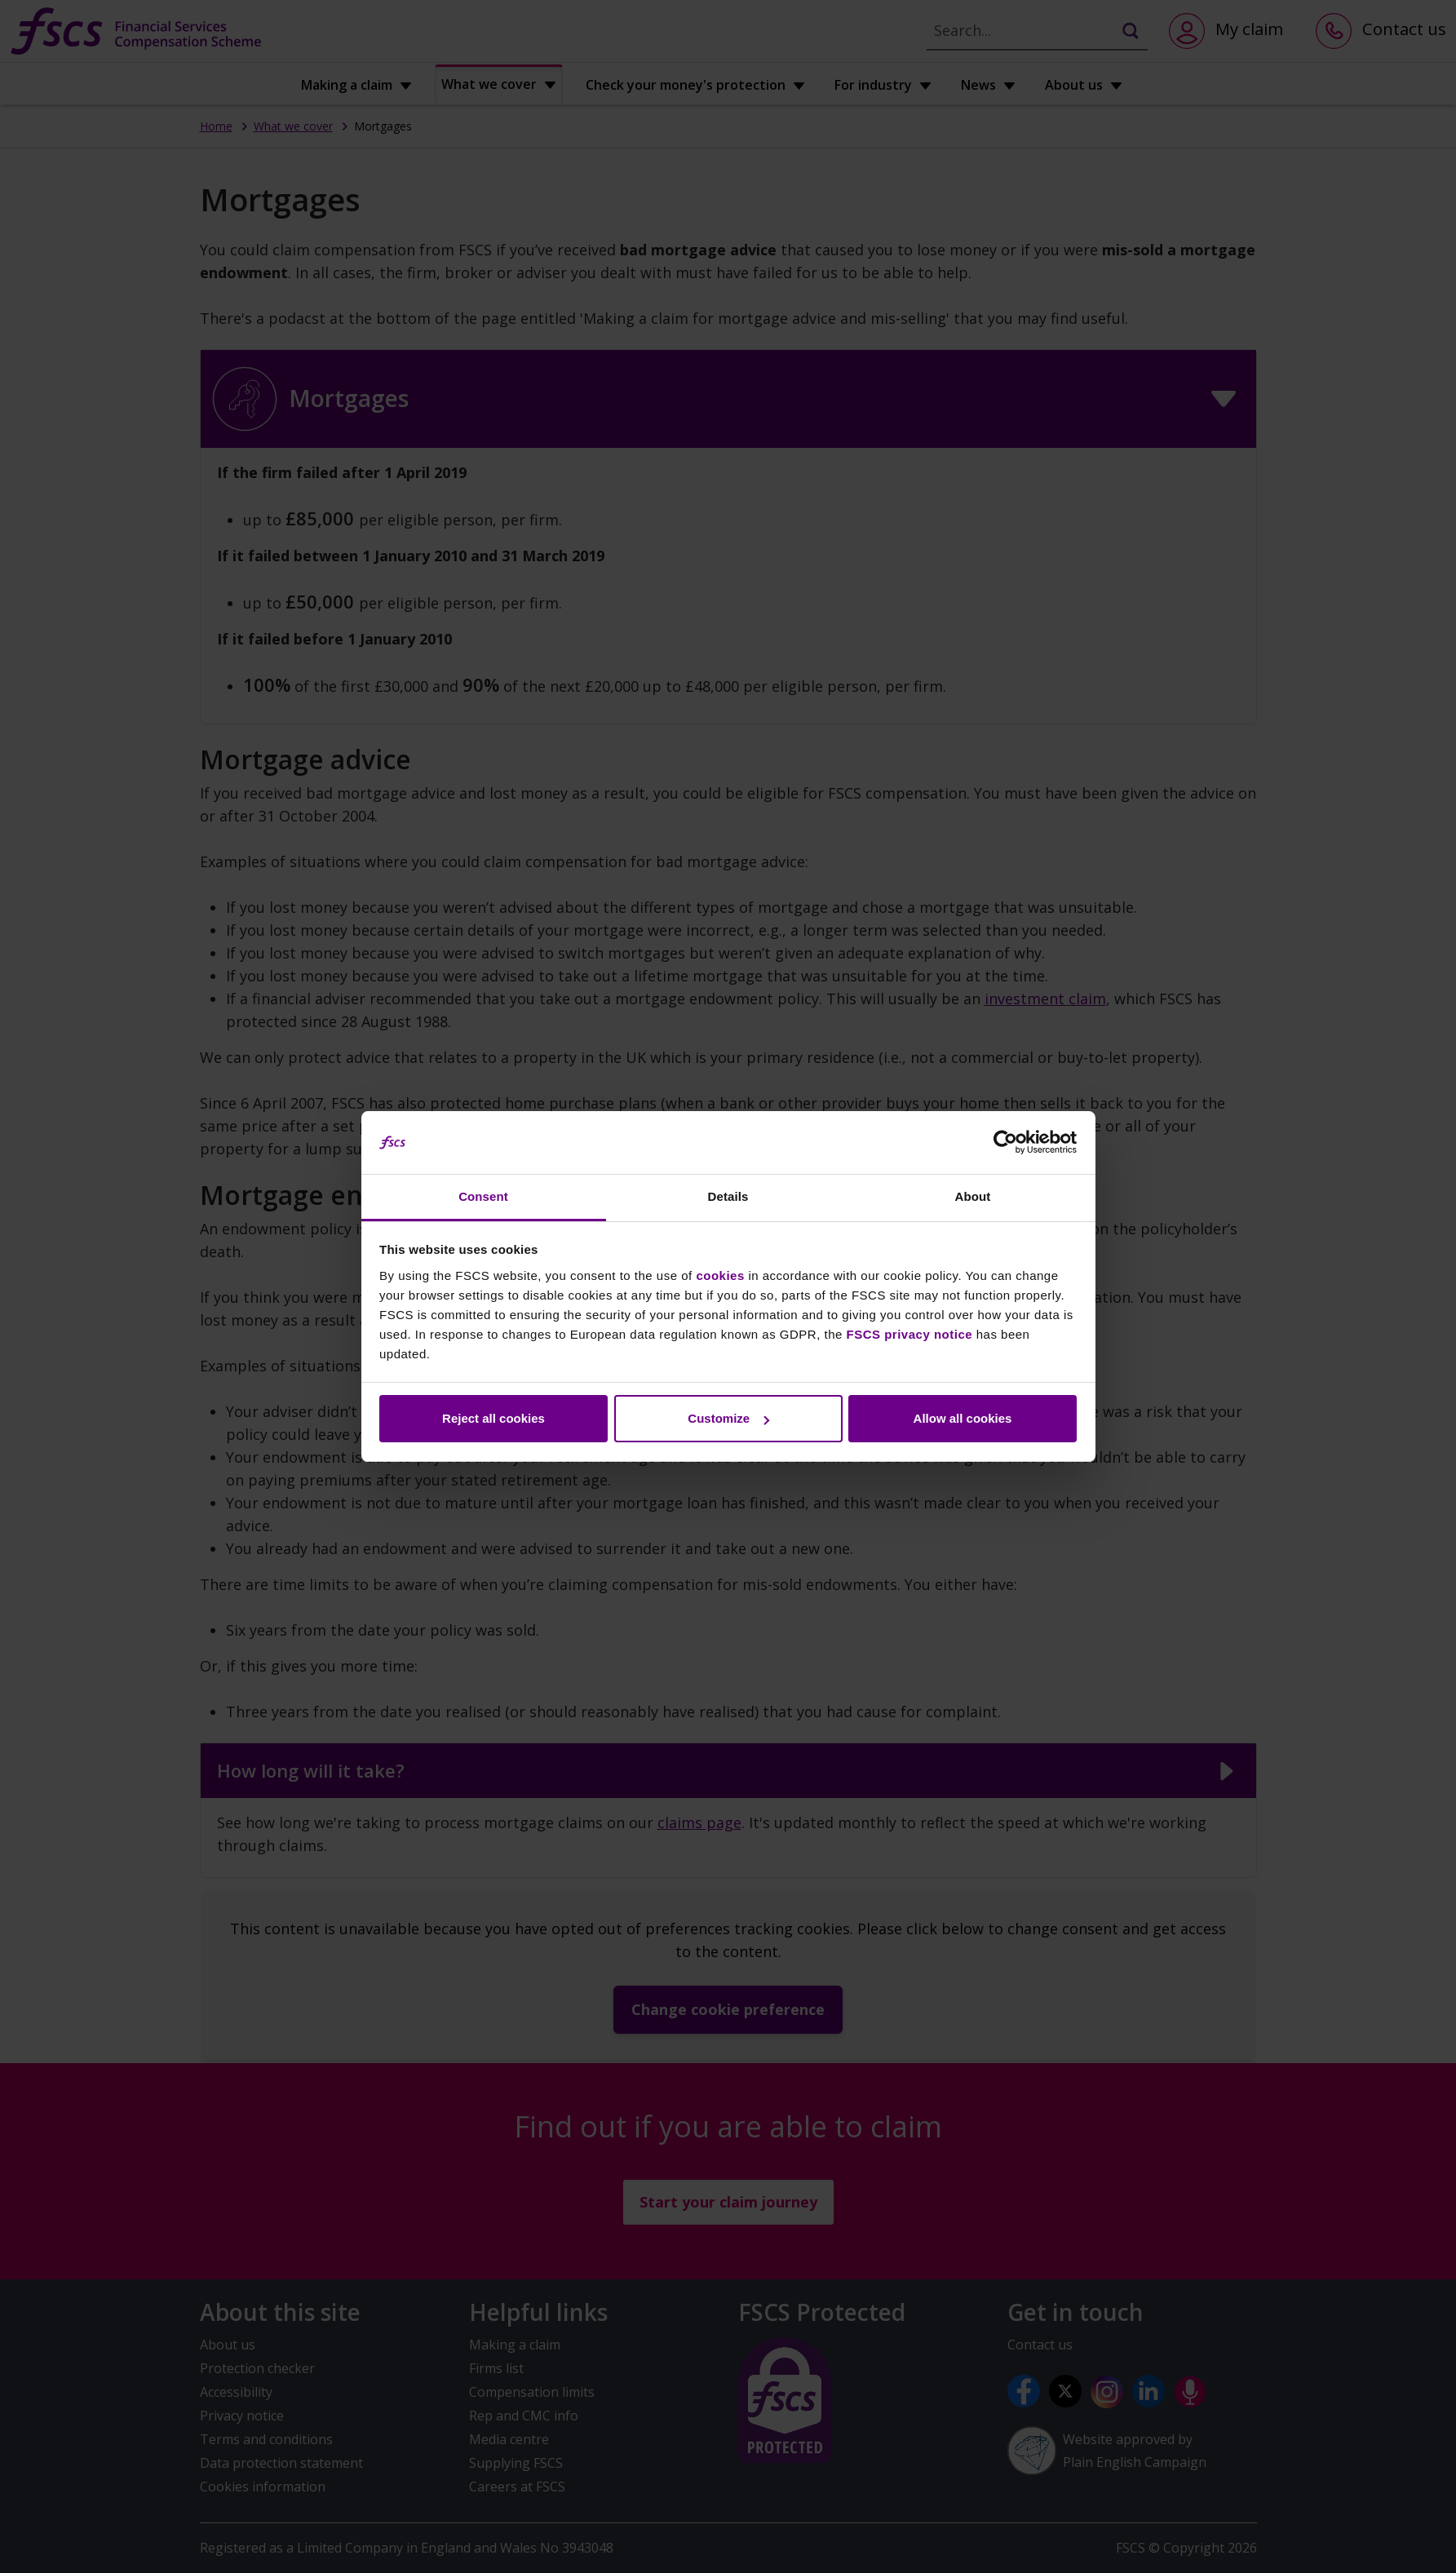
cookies (720, 1275)
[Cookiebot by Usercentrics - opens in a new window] (1005, 1143)
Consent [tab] (483, 1196)
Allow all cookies (963, 1418)
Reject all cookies (493, 1418)
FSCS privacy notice (910, 1334)
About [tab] (973, 1196)
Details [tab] (728, 1196)
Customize (728, 1418)
